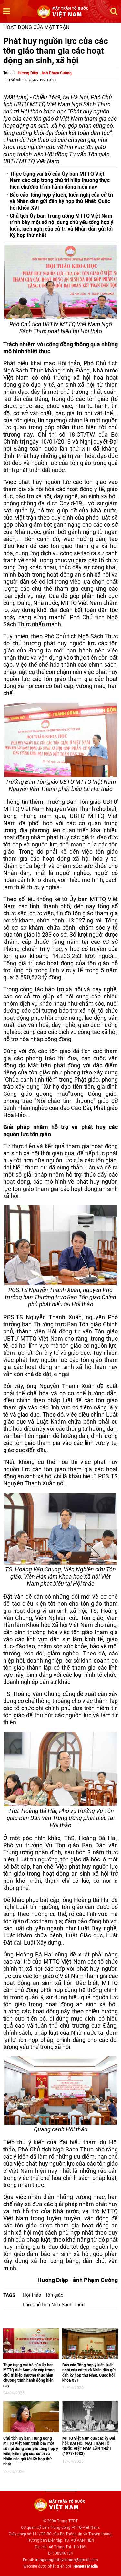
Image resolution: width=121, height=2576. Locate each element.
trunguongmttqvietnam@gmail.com (66, 2560)
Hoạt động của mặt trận (36, 27)
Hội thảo (32, 2295)
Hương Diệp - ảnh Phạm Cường (45, 73)
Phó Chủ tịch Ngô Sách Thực (54, 2305)
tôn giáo (55, 2295)
